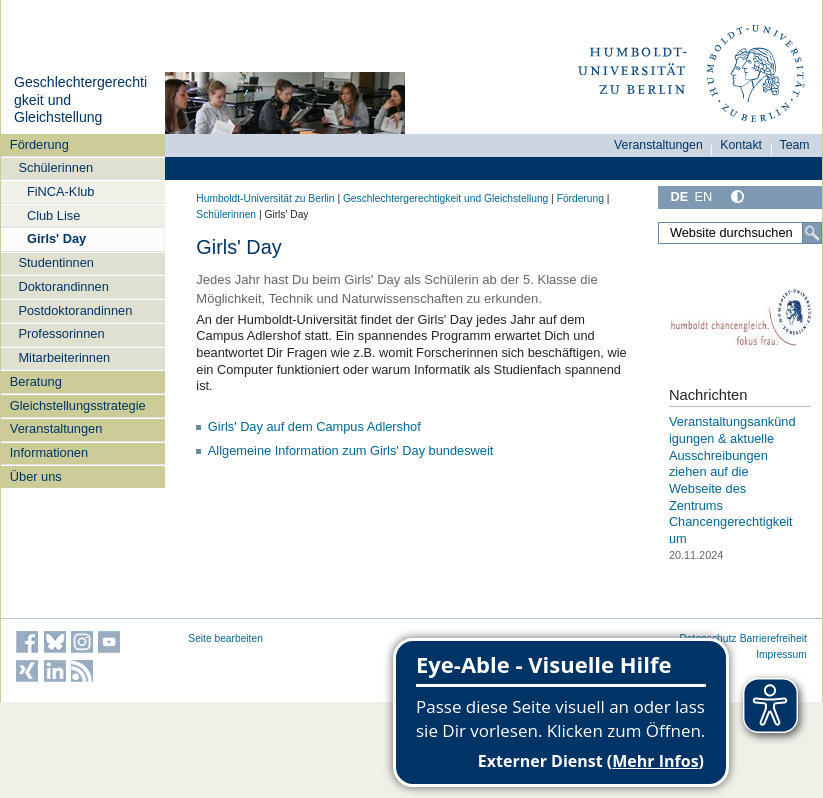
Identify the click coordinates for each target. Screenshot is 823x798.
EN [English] (703, 196)
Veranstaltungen (56, 428)
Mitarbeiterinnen (64, 357)
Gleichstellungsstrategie (78, 405)
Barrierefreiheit (773, 638)
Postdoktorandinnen (75, 310)
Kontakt (741, 145)
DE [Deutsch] (679, 196)
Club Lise (53, 215)
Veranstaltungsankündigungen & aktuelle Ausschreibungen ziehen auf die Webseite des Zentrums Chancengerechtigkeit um (732, 479)
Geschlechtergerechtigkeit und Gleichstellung (445, 198)
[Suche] (812, 233)
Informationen (49, 452)
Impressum (781, 654)
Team (795, 145)
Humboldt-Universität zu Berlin (265, 198)
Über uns (36, 476)
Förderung (39, 144)
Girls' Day (56, 238)
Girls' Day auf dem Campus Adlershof (314, 426)
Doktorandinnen (63, 286)
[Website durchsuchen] (740, 233)
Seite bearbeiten (225, 638)
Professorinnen (61, 333)
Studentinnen (55, 262)
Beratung (36, 381)
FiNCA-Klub (61, 191)
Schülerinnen (55, 167)
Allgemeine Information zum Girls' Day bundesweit (351, 450)
